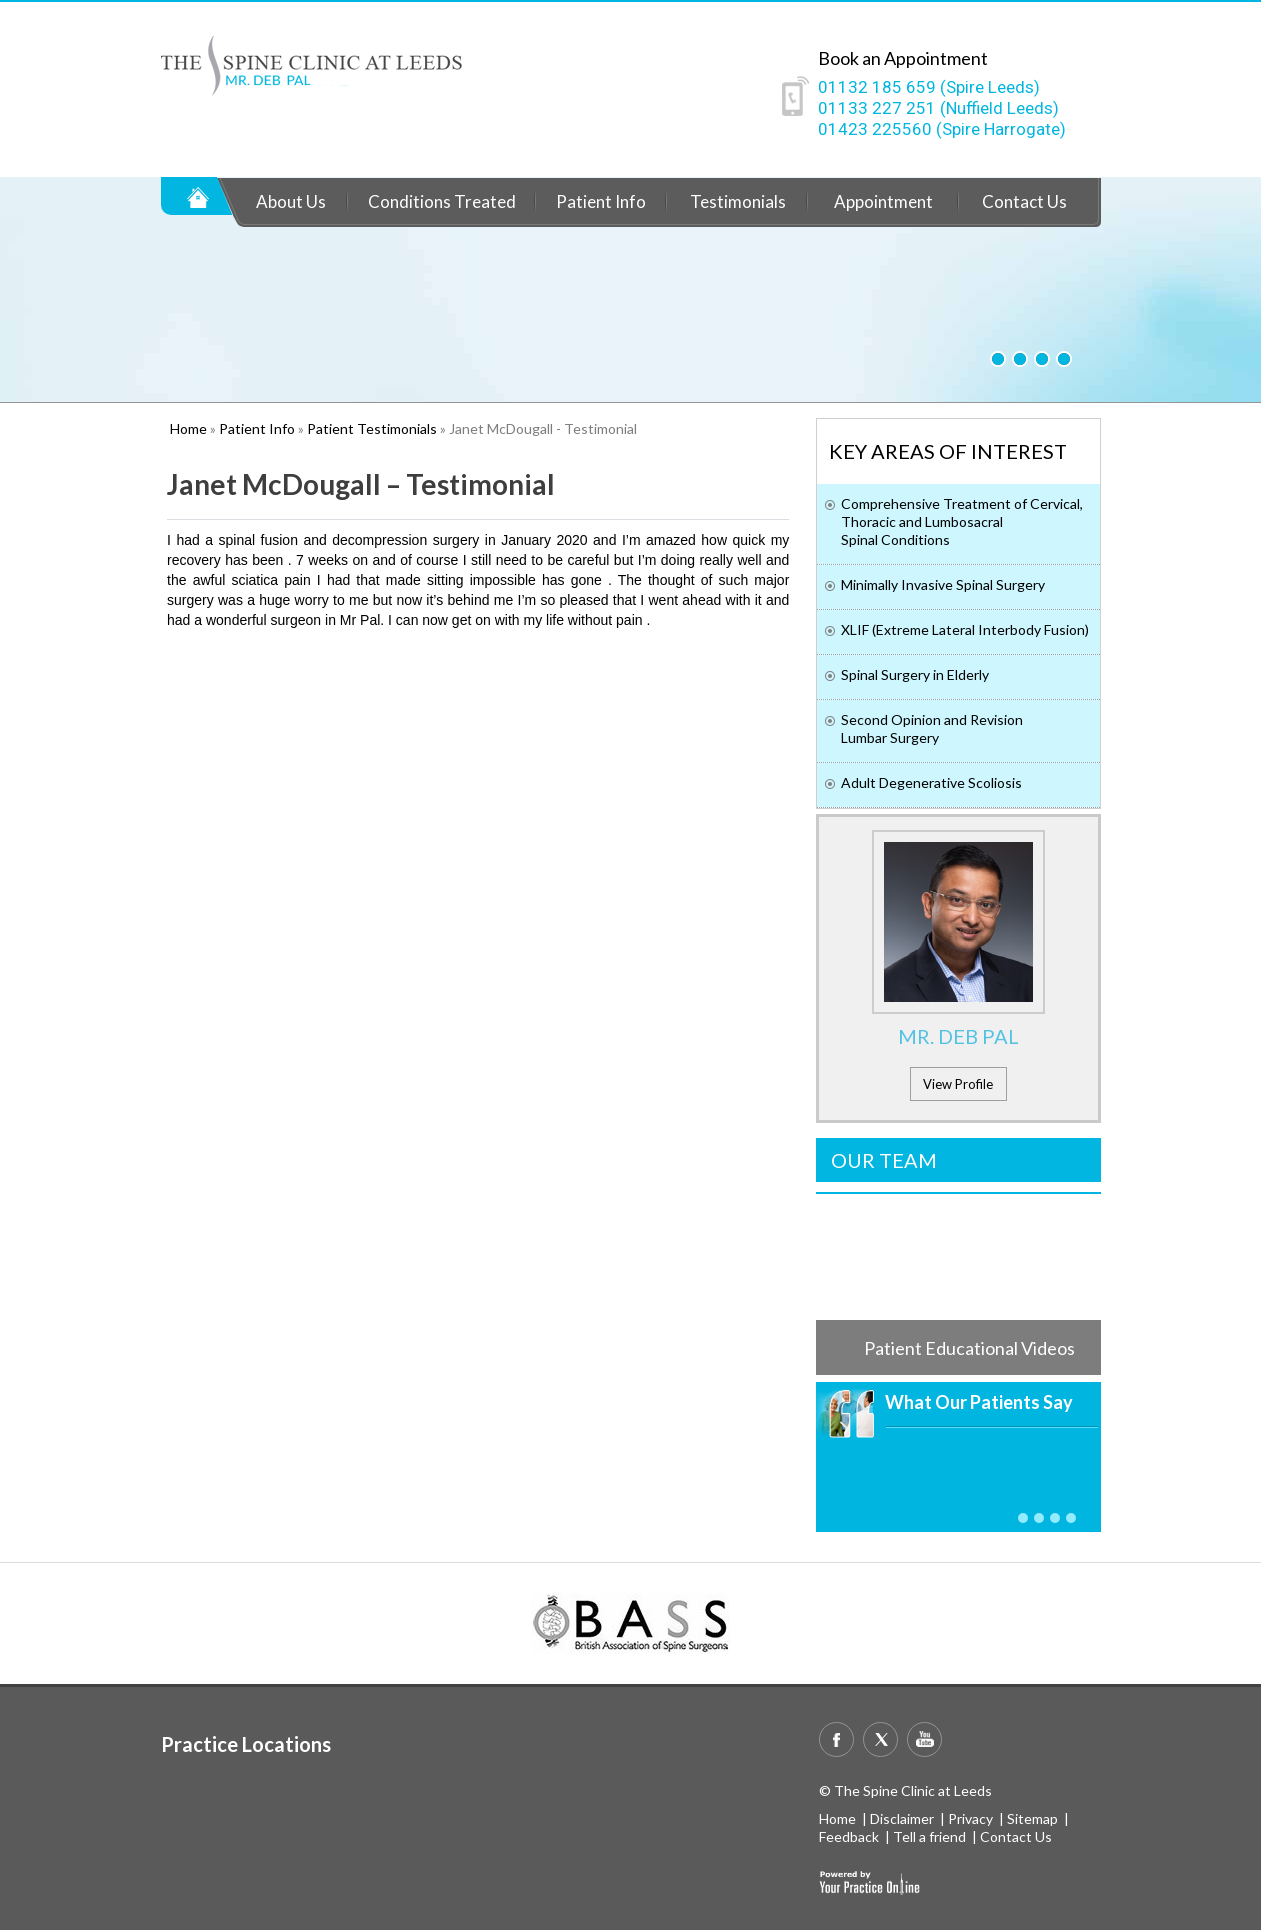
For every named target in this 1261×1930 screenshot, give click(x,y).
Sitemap (1032, 1818)
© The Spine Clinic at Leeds (905, 1790)
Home (198, 196)
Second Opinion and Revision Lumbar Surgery (932, 728)
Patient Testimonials (372, 428)
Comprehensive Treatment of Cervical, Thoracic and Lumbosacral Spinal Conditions (962, 521)
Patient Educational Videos (969, 1348)
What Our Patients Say (979, 1402)
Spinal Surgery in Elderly (915, 674)
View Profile (958, 1084)
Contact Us (1024, 201)
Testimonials (738, 201)
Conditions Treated (442, 201)
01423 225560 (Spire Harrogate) (942, 129)
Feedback (849, 1836)
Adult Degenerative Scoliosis (931, 782)
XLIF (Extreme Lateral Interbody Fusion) (965, 629)
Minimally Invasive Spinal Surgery (943, 584)
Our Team (884, 1160)
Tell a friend (929, 1836)
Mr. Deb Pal (958, 1036)
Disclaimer (902, 1818)
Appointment (883, 201)
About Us (291, 201)
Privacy (970, 1818)
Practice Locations (246, 1744)
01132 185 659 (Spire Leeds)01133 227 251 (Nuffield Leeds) (938, 97)
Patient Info (601, 201)
